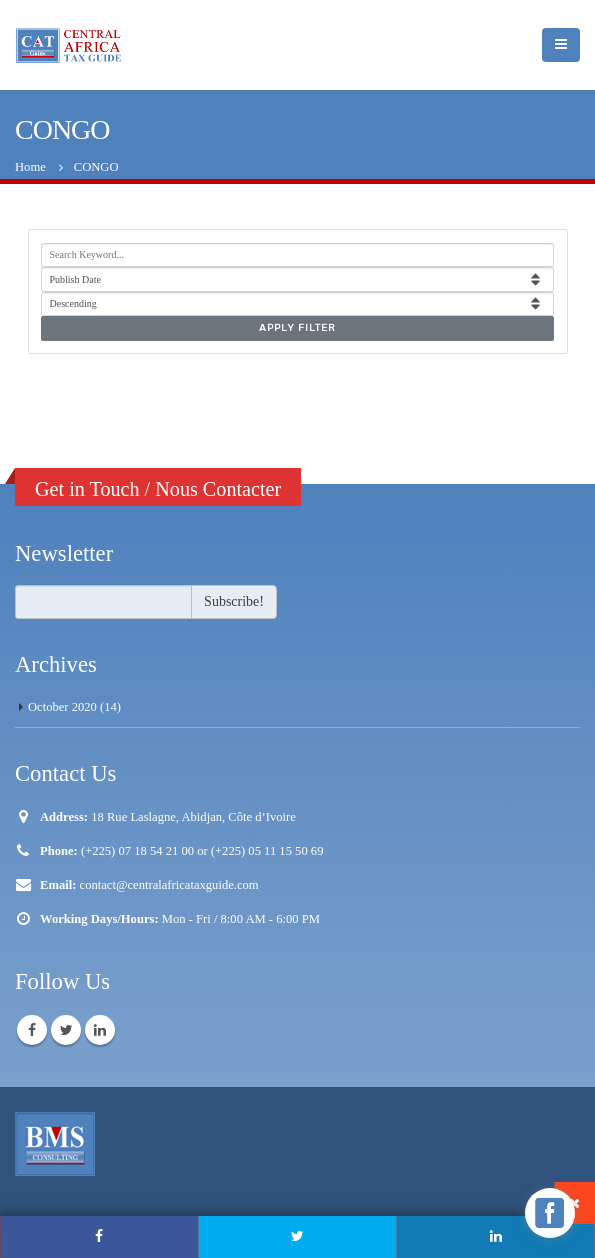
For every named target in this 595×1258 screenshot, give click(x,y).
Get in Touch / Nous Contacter (158, 489)
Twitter (66, 1030)
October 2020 (62, 707)
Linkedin (100, 1030)
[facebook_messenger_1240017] (550, 1213)
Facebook (32, 1030)
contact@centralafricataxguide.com (169, 885)
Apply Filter (297, 328)
